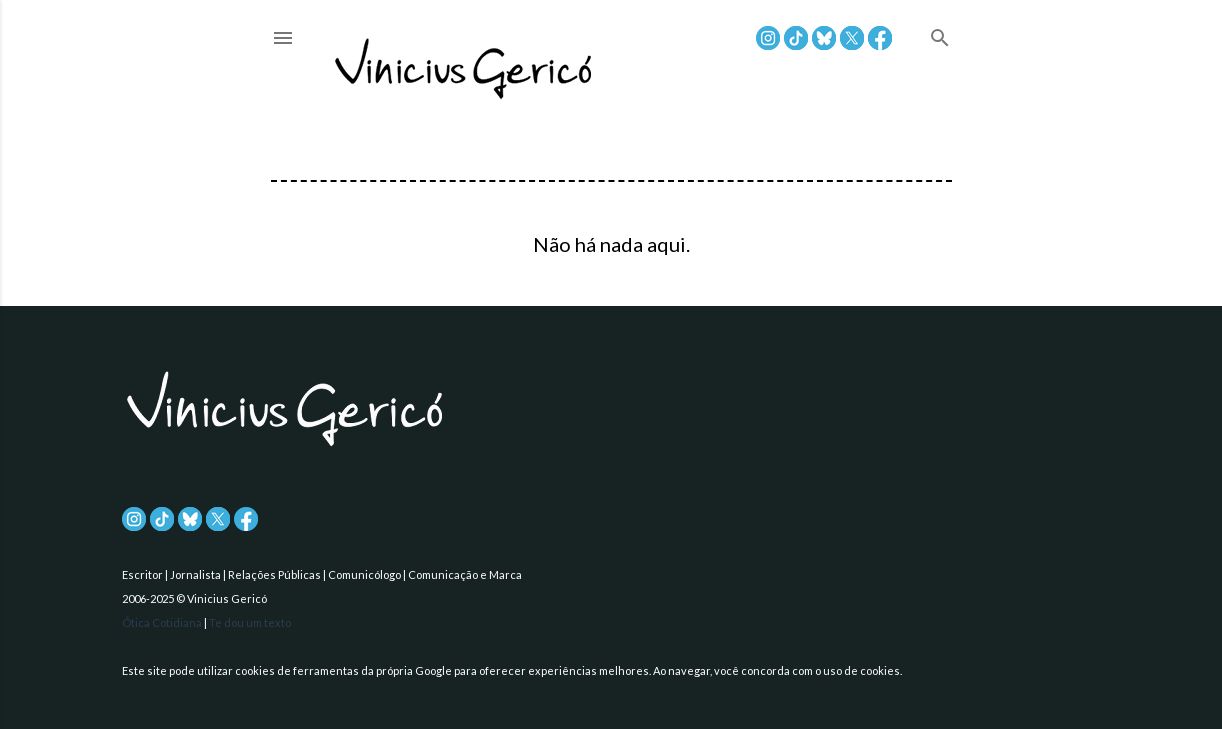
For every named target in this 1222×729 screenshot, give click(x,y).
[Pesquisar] (940, 40)
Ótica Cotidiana (163, 622)
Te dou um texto (250, 622)
